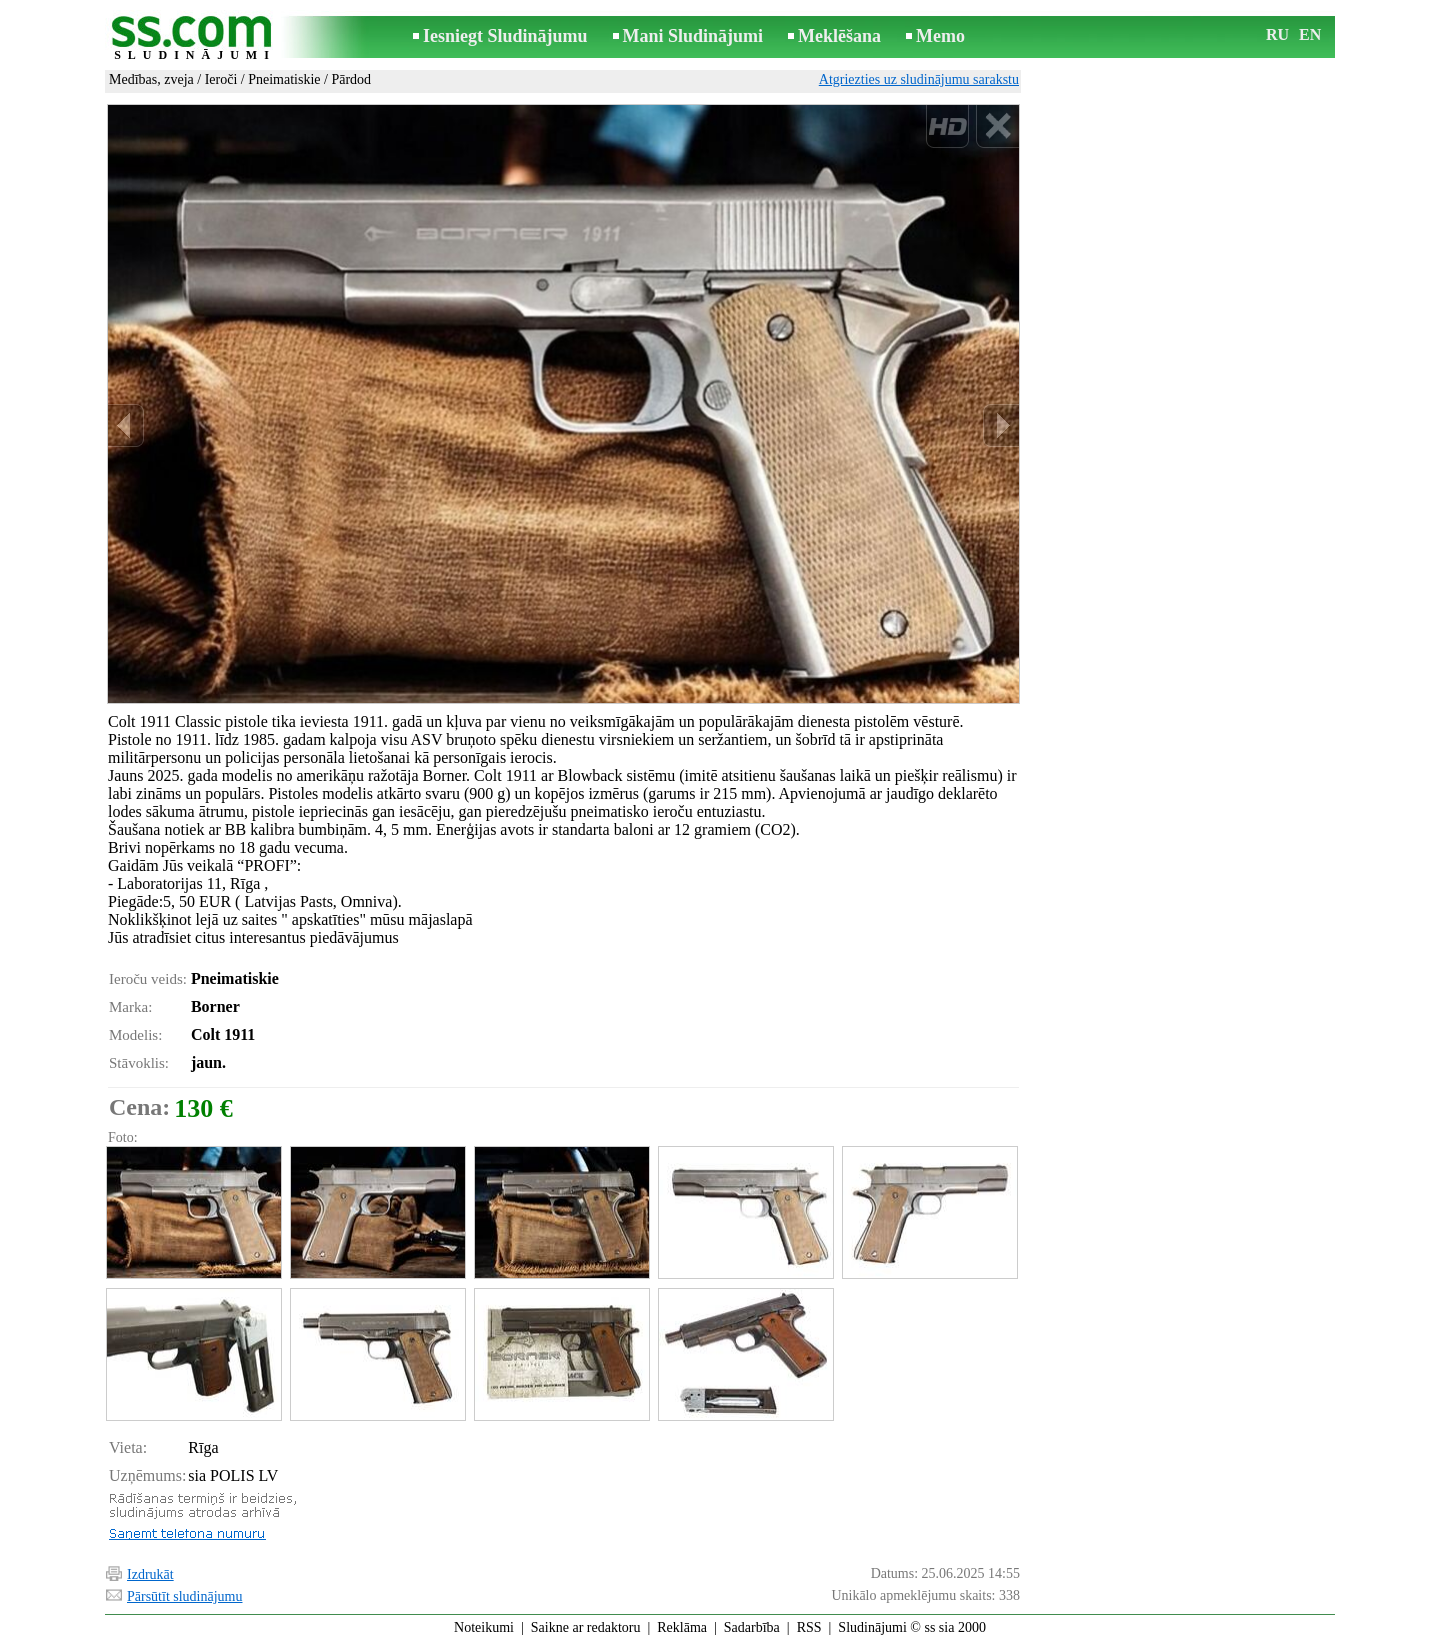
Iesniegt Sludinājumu (505, 36)
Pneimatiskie (284, 79)
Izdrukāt (150, 1574)
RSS (809, 1627)
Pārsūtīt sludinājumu (185, 1596)
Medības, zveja (151, 79)
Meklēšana (839, 36)
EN (1310, 34)
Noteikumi (484, 1627)
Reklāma (682, 1627)
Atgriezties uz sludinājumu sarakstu (919, 79)
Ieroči (221, 79)
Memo (940, 36)
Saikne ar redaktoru (586, 1627)
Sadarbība (752, 1627)
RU (1277, 34)
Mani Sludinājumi (693, 36)
